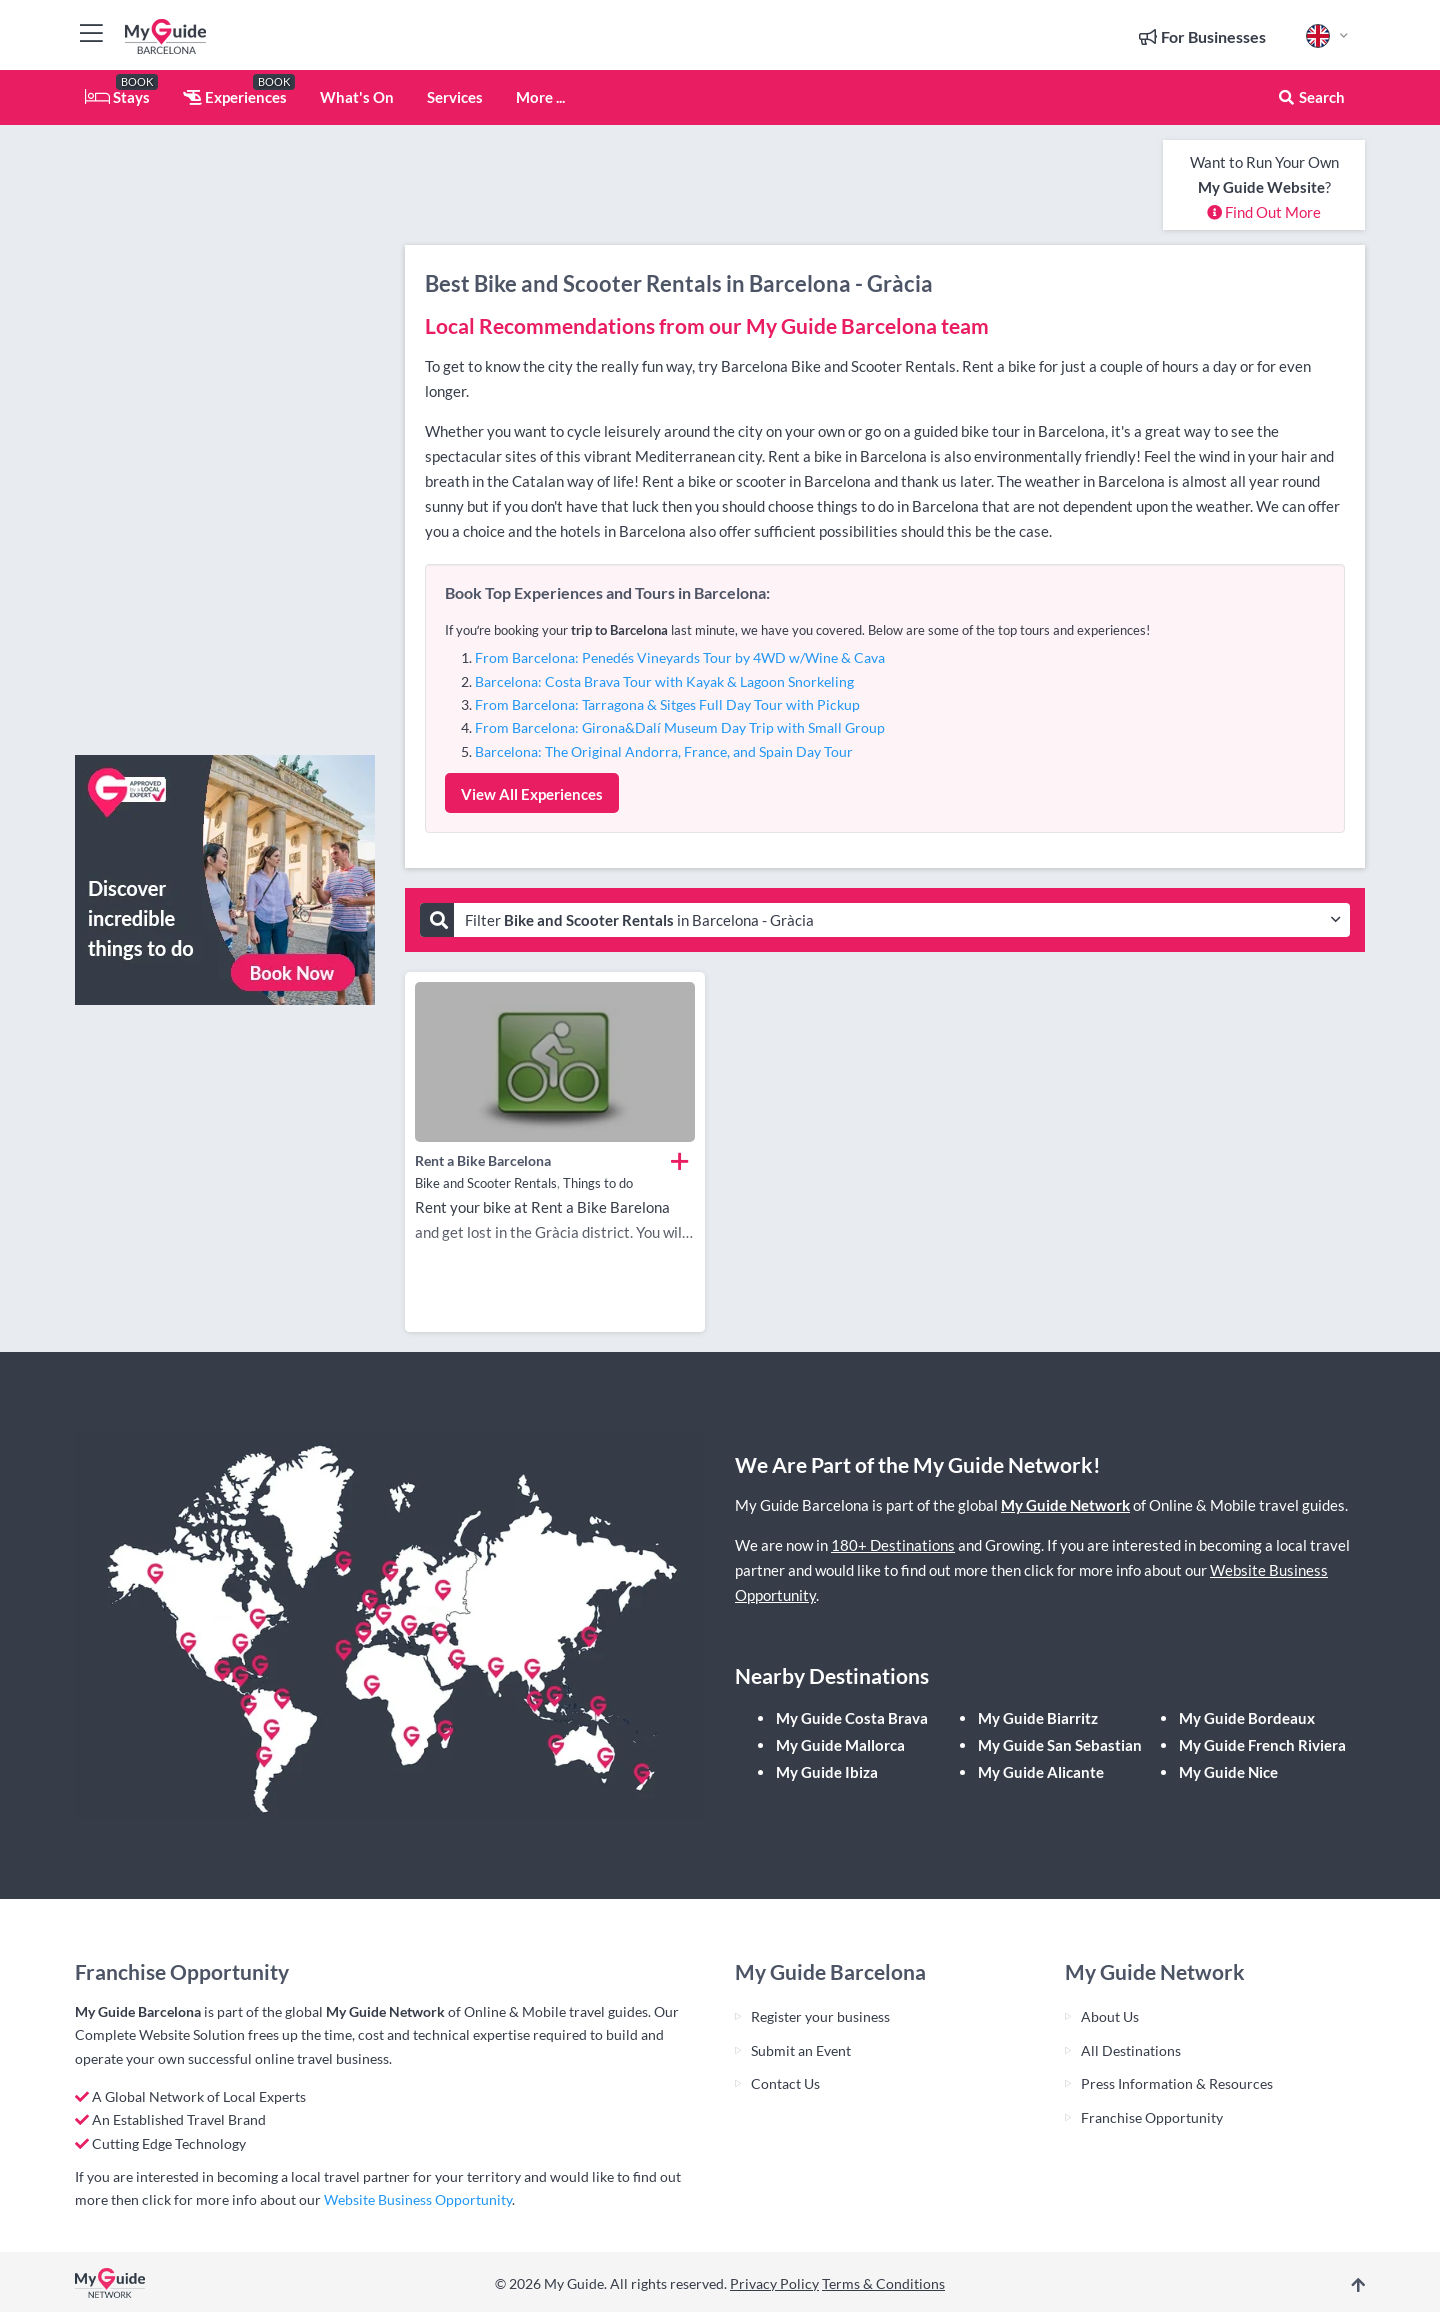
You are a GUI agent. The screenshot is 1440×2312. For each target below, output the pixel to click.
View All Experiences (532, 794)
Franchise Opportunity (1152, 2117)
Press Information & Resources (1177, 2083)
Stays (117, 97)
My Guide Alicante (1041, 1772)
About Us (1110, 2016)
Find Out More (1264, 212)
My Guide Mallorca (840, 1745)
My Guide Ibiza (827, 1772)
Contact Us (785, 2083)
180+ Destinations (893, 1545)
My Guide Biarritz (1038, 1718)
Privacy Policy (774, 2283)
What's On (357, 97)
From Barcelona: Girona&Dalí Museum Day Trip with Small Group (680, 727)
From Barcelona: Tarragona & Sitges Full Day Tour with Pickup (667, 704)
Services (455, 97)
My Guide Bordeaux (1247, 1718)
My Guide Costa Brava (852, 1718)
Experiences (235, 97)
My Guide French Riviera (1262, 1745)
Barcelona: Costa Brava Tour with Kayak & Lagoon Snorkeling (664, 681)
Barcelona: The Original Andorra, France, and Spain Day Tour (664, 751)
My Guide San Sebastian (1060, 1745)
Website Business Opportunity (418, 2199)
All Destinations (1131, 2050)
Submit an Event (801, 2050)
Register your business (820, 2016)
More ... (540, 97)
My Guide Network (1065, 1505)
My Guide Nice (1228, 1772)
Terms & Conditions (883, 2283)
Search (1311, 97)
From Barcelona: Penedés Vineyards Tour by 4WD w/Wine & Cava (680, 657)
